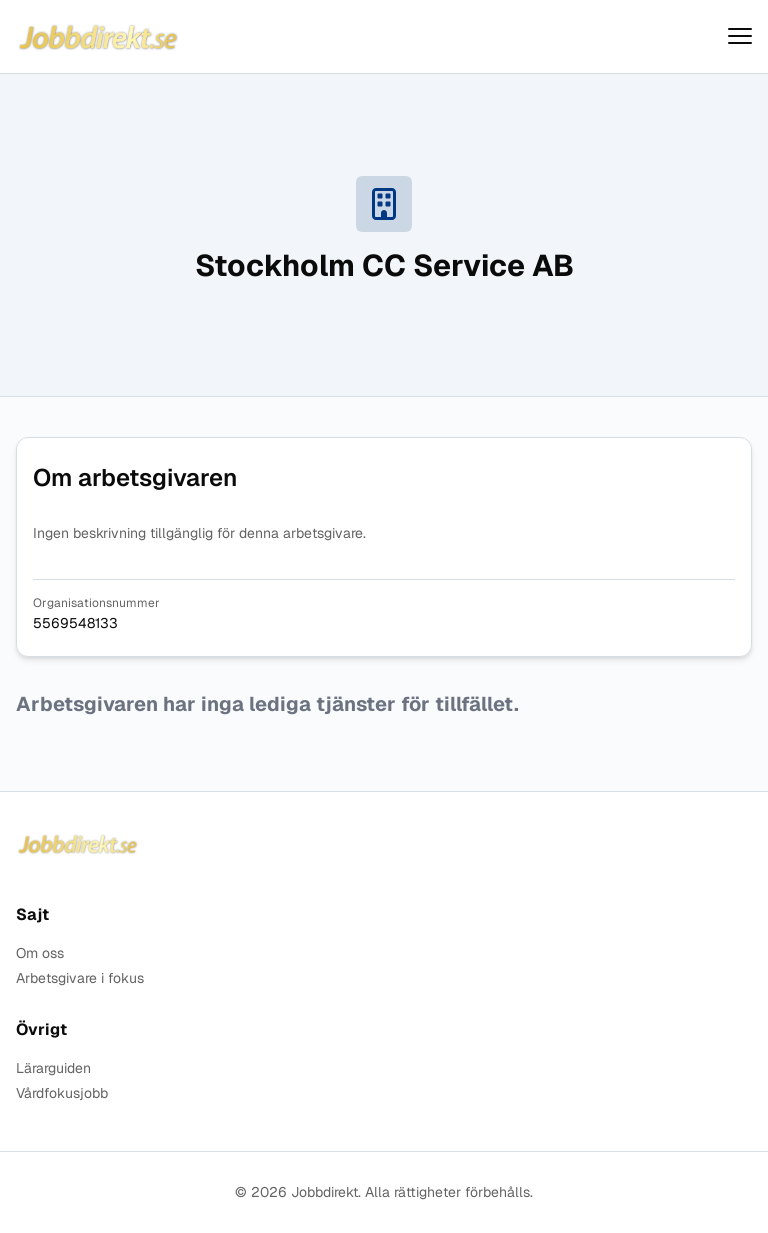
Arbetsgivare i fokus (80, 978)
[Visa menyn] (740, 36)
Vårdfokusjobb (62, 1093)
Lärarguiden (53, 1068)
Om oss (40, 953)
